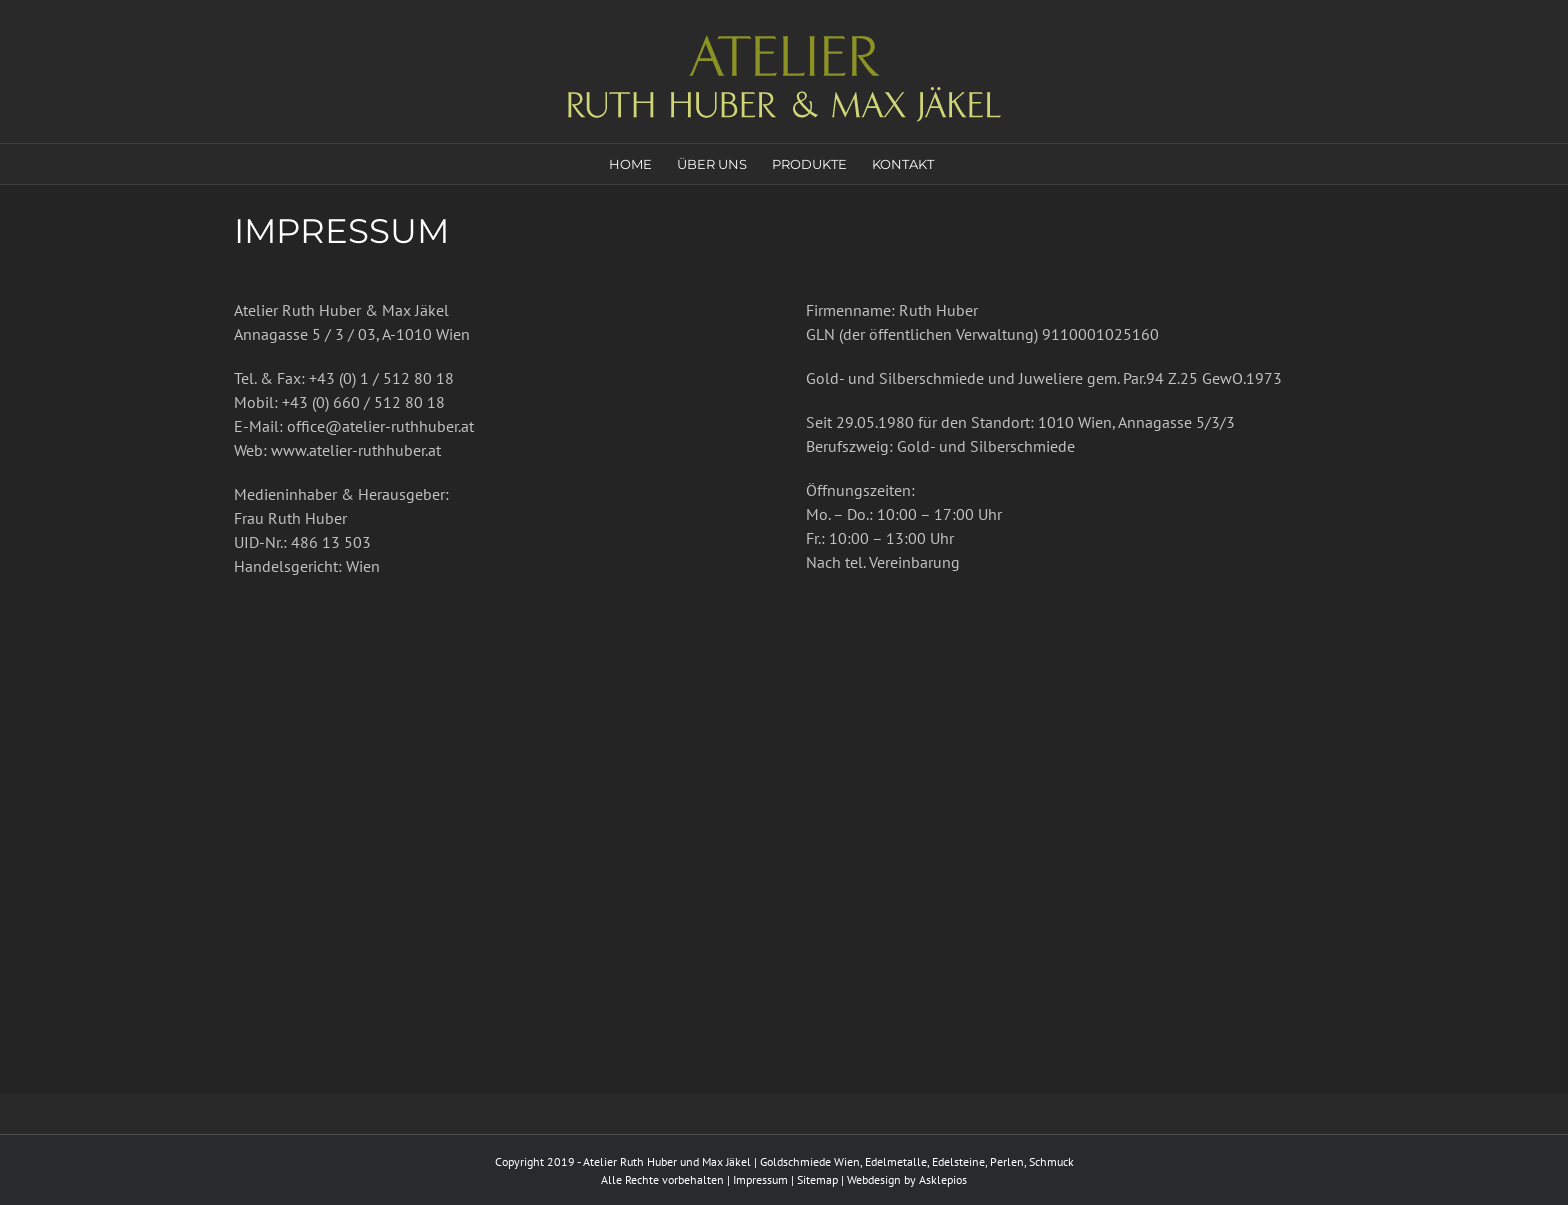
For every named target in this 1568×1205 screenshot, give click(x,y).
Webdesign (874, 1179)
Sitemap (817, 1179)
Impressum (760, 1179)
